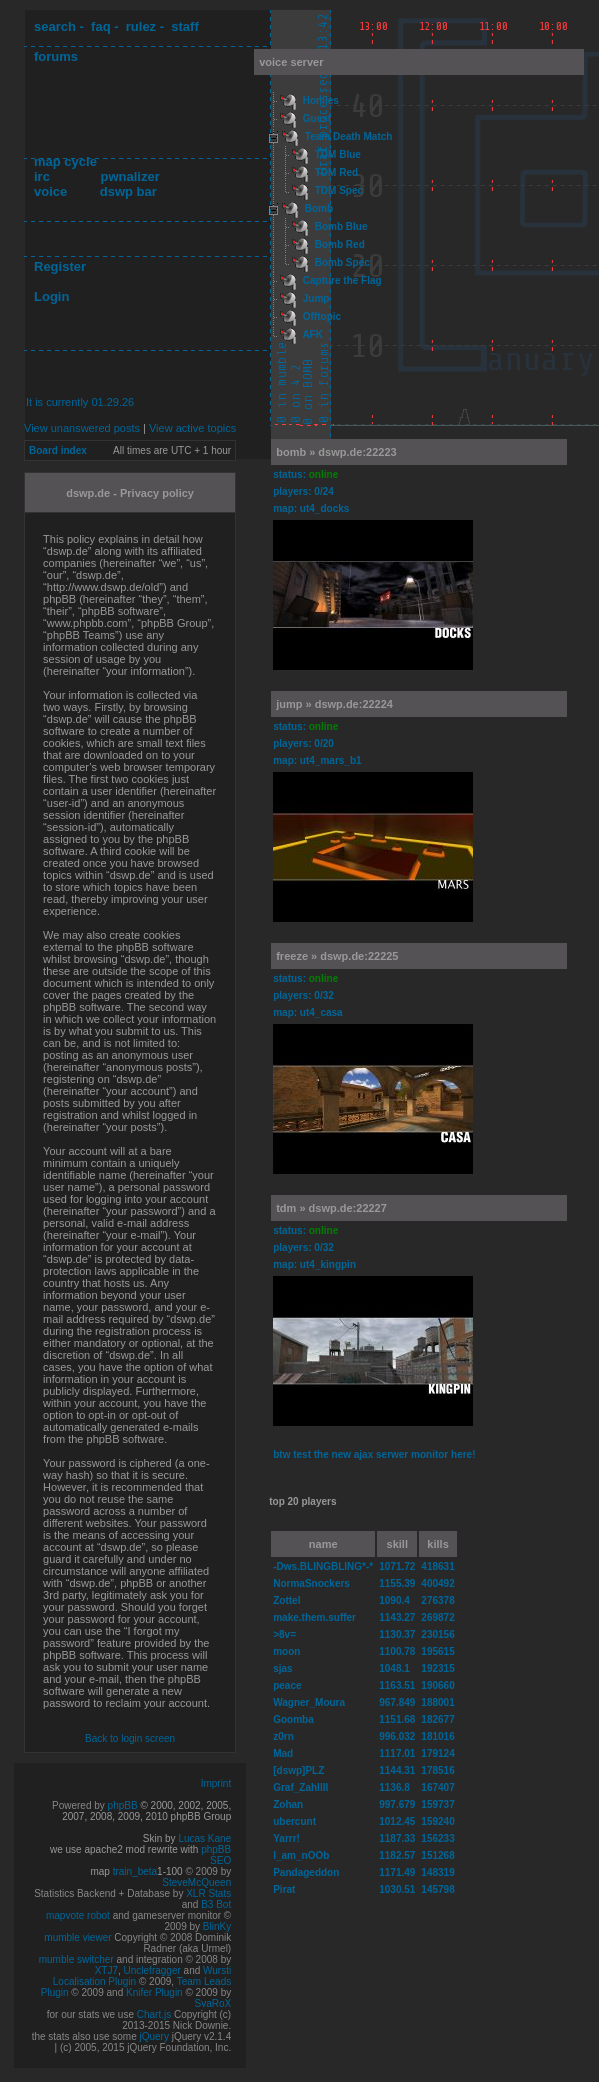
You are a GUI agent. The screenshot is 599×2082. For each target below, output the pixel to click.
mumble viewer (77, 1937)
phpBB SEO (216, 1855)
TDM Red (336, 172)
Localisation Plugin (94, 1981)
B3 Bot (216, 1904)
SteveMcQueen (196, 1882)
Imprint (216, 1783)
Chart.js (154, 2014)
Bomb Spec (342, 262)
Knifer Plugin (154, 1992)
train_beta (135, 1871)
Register (60, 266)
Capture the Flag (342, 280)
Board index (58, 450)
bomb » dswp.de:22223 (336, 452)
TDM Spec (339, 190)
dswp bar (128, 191)
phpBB (123, 1805)
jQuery (153, 2036)
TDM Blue (338, 154)
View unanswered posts (82, 428)
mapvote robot (78, 1915)
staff (184, 26)
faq (101, 26)
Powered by (80, 1805)
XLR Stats (208, 1893)
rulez (141, 26)
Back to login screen (130, 1738)
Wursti (217, 1970)
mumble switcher (76, 1959)
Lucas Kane (204, 1838)
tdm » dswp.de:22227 (331, 1208)
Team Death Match (349, 136)
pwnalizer (129, 176)
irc (42, 176)
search (55, 26)
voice (50, 191)
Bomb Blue (341, 226)
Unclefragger (152, 1970)
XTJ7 (106, 1970)
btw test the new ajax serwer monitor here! (374, 1454)
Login (51, 296)
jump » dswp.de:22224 (334, 704)
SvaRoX (213, 2003)
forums (56, 56)
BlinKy (217, 1926)
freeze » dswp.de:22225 (337, 956)
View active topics (192, 428)
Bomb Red (340, 244)
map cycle (65, 161)
